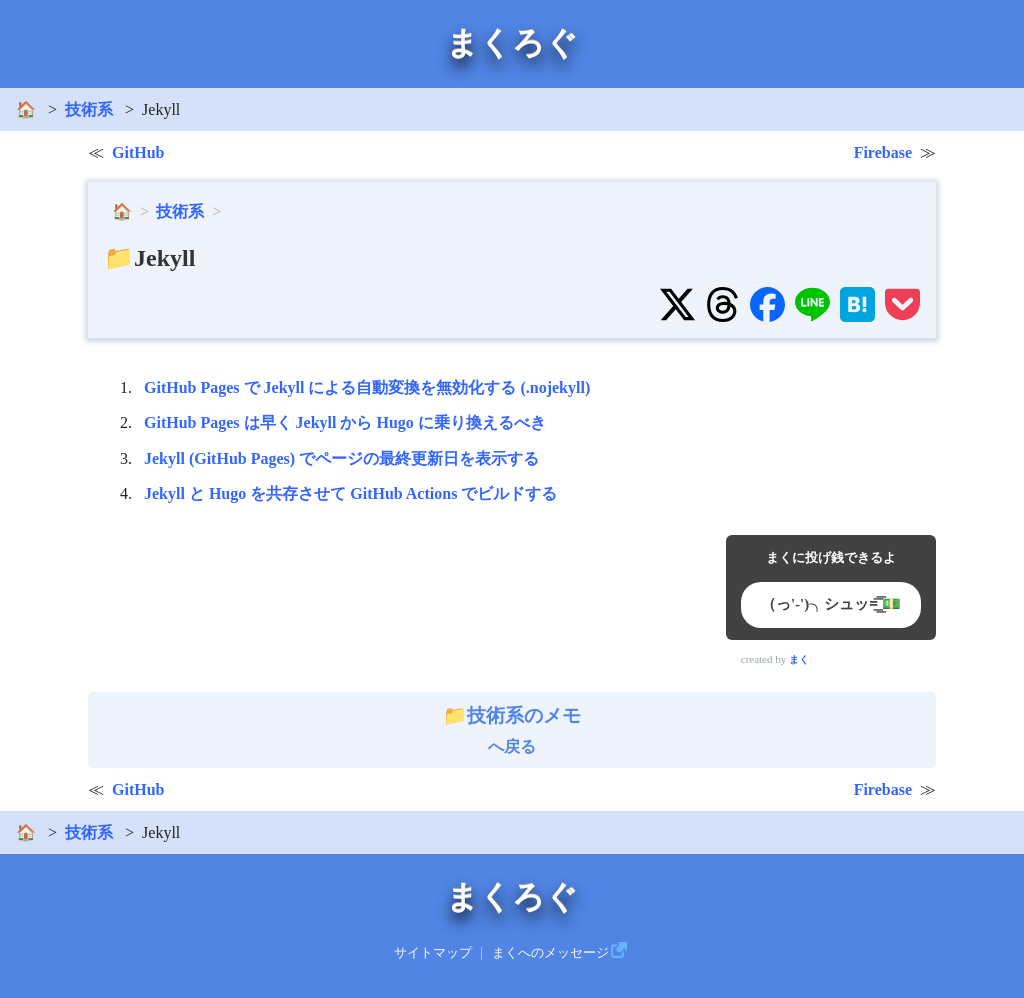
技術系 (89, 109)
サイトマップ (433, 953)
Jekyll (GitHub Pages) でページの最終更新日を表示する (341, 458)
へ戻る (512, 730)
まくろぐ (512, 43)
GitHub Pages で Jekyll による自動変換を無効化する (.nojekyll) (367, 387)
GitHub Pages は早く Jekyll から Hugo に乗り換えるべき (345, 422)
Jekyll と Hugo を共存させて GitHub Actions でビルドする (350, 493)
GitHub (138, 152)
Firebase (883, 152)
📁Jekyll (149, 258)
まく (799, 659)
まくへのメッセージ (550, 953)
